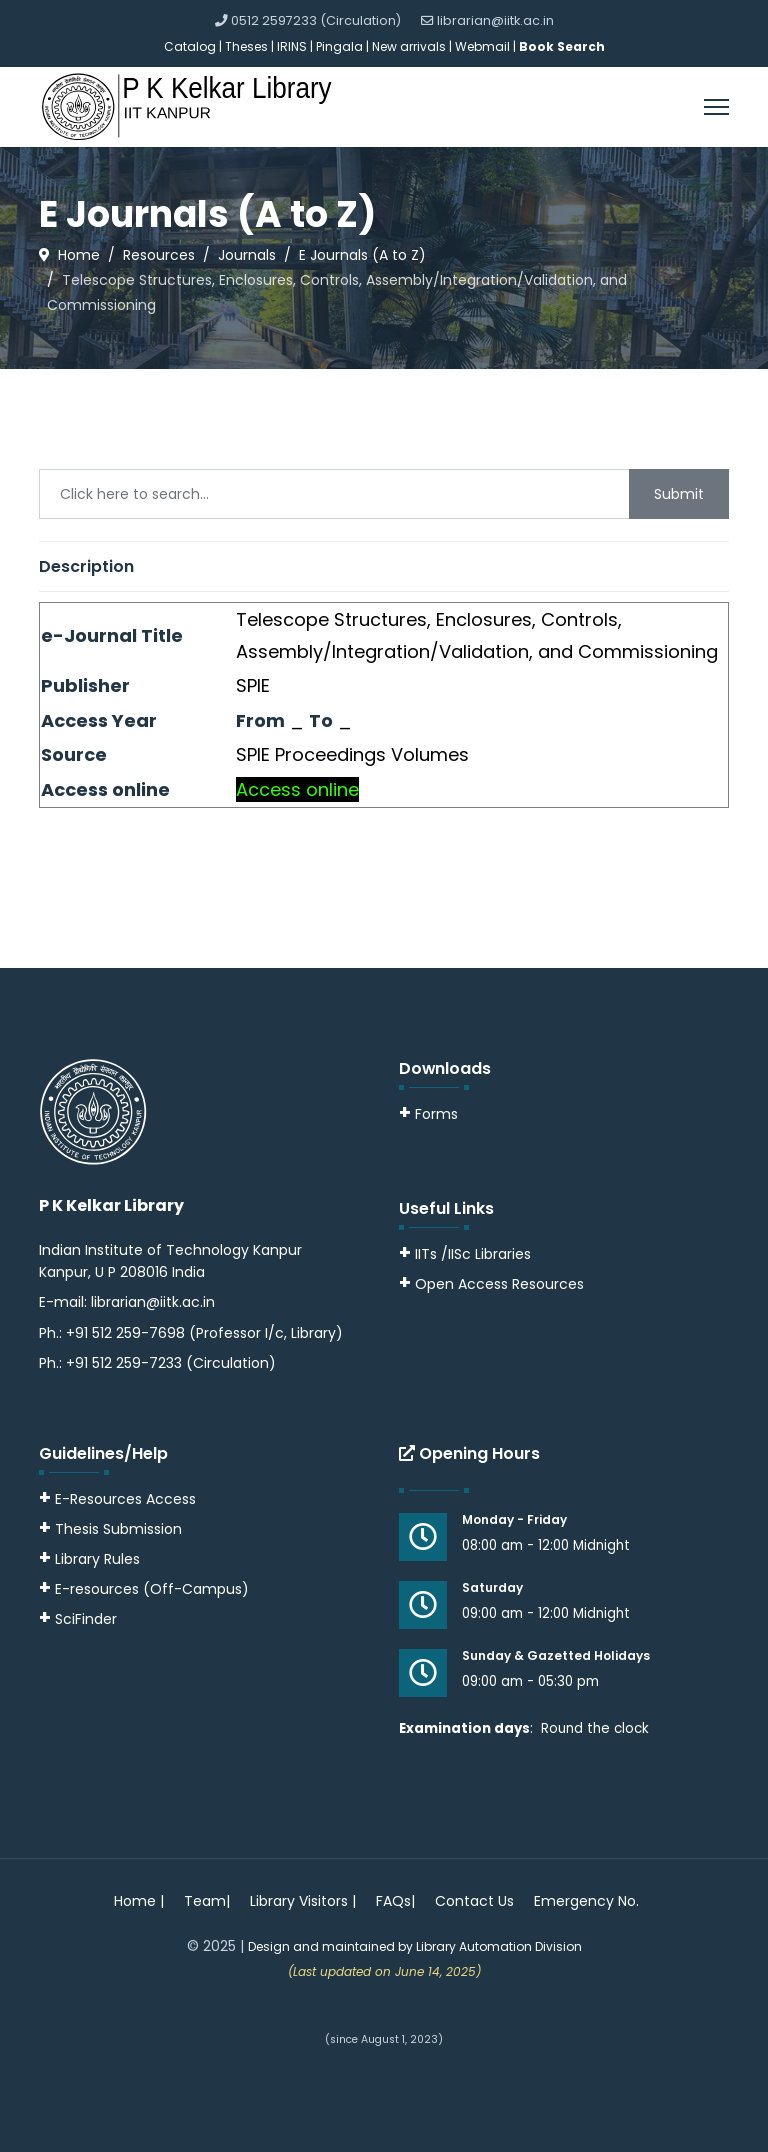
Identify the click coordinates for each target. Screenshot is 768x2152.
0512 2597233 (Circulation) (316, 20)
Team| (207, 1901)
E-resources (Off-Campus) (152, 1589)
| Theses (243, 46)
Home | (139, 1901)
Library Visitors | (303, 1901)
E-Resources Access (125, 1499)
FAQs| (395, 1901)
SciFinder (78, 1619)
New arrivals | (413, 46)
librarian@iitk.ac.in (495, 20)
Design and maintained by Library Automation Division (415, 1946)
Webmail (482, 46)
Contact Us (474, 1901)
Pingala (339, 46)
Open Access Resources (499, 1284)
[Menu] (716, 107)
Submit (679, 494)
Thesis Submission (118, 1529)
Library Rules (89, 1559)
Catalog (190, 46)
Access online (297, 789)
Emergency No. (586, 1901)
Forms (428, 1114)
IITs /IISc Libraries (473, 1254)
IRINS (293, 46)
